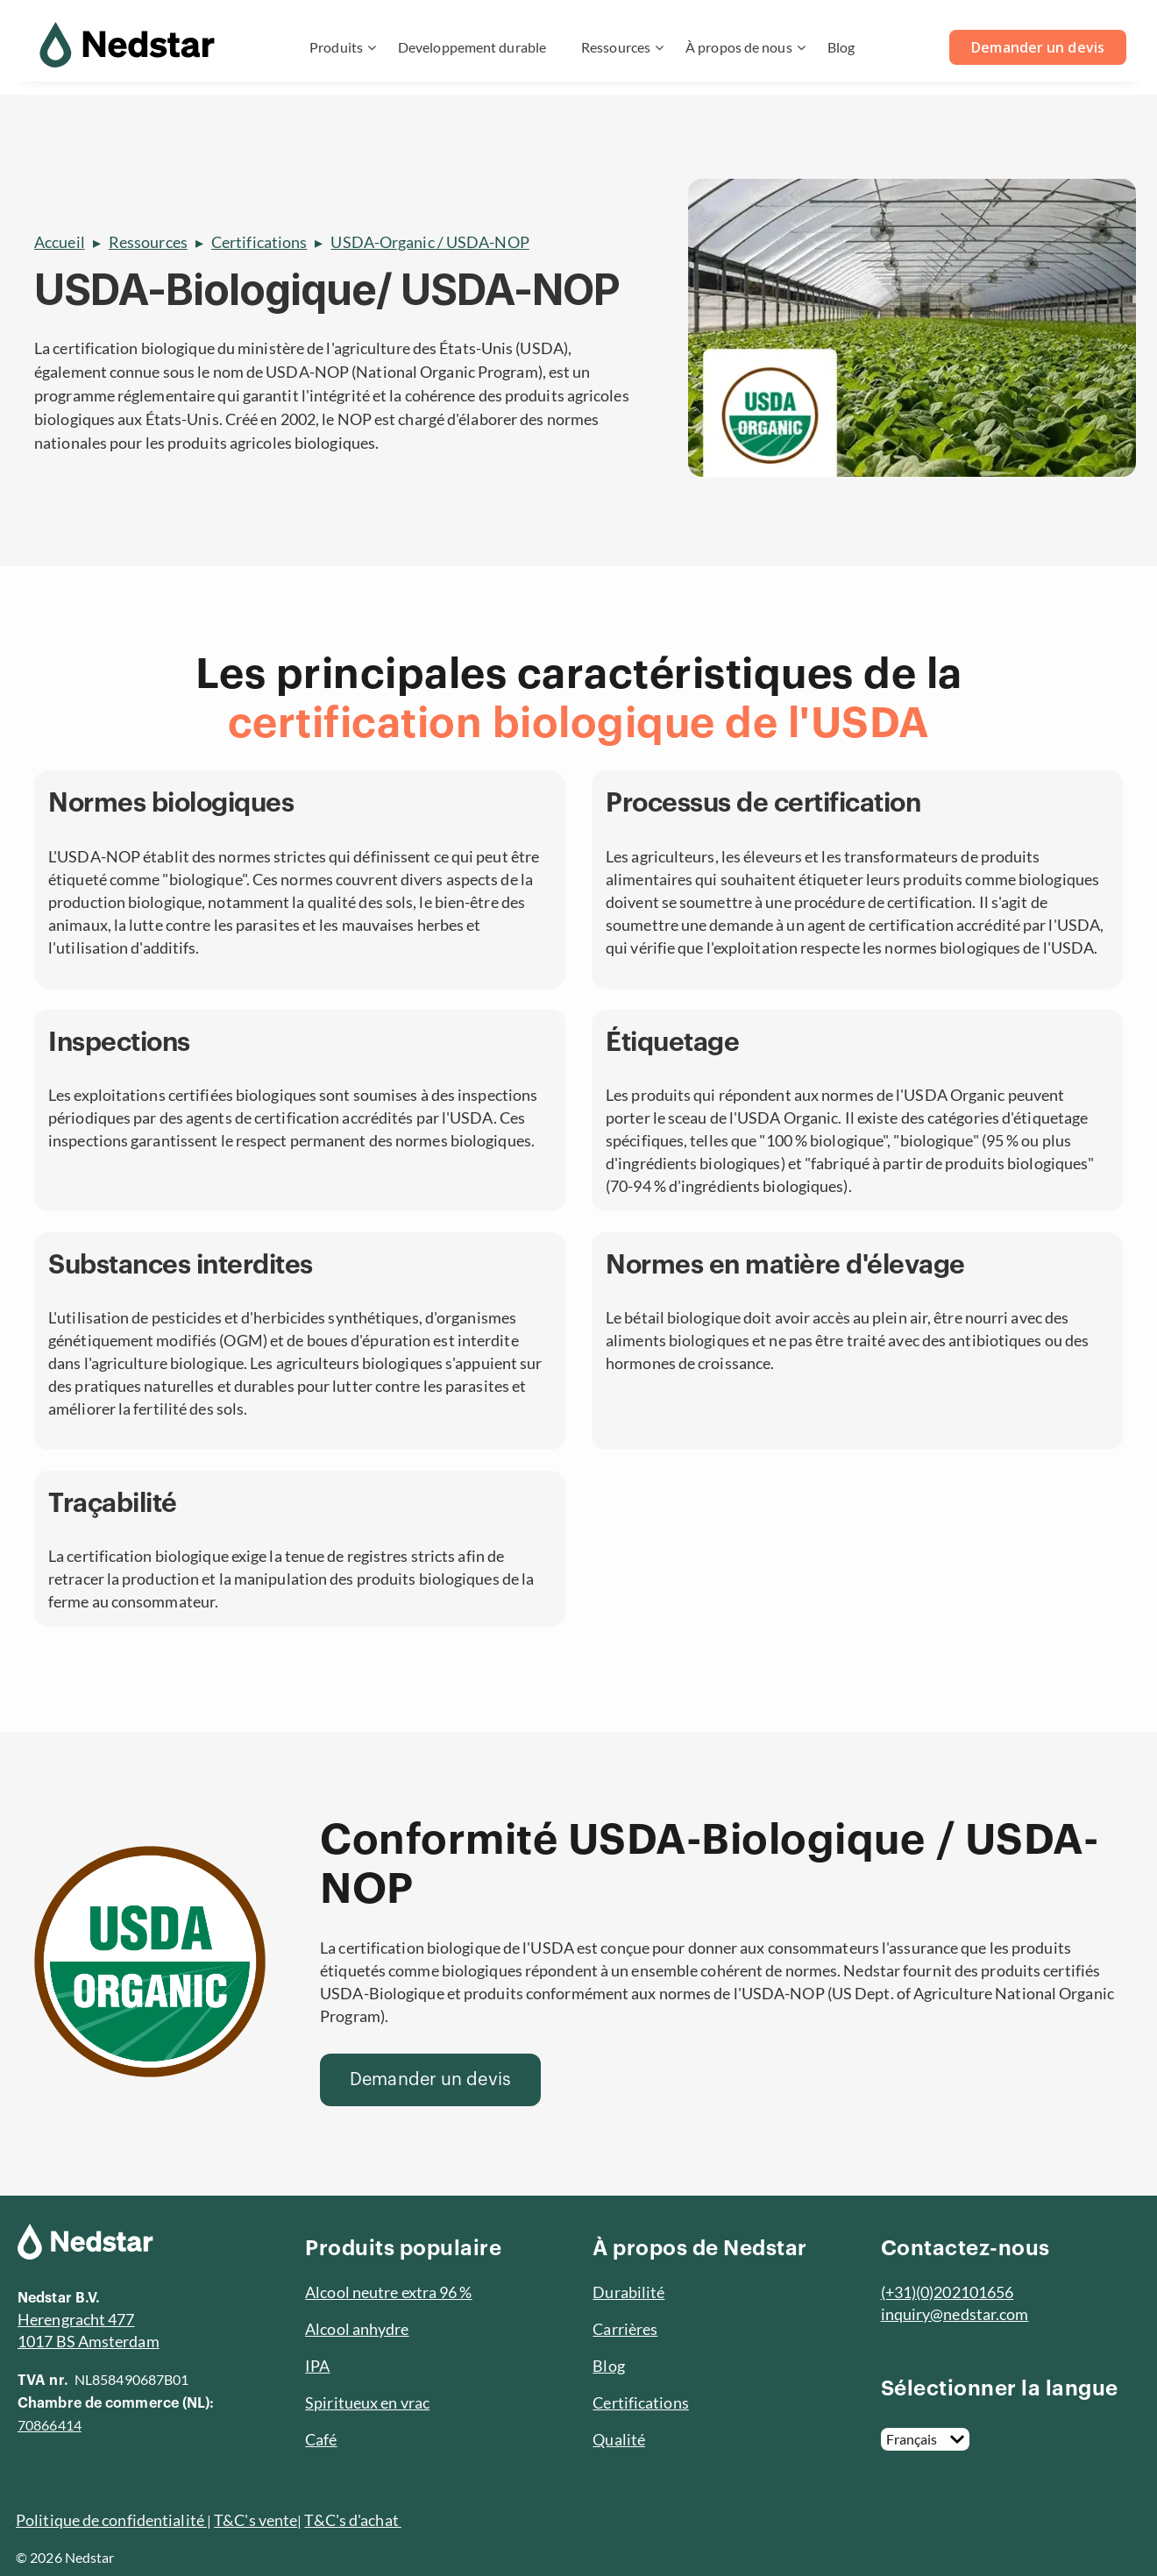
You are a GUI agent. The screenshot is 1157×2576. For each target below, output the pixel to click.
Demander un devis (1037, 47)
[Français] (925, 2439)
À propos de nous (738, 47)
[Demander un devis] (430, 2080)
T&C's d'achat (352, 2520)
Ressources (615, 47)
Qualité (619, 2439)
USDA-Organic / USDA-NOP (429, 242)
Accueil (59, 242)
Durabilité (628, 2292)
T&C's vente (255, 2520)
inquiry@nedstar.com (955, 2314)
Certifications (259, 242)
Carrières (625, 2328)
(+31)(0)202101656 (947, 2292)
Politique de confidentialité (111, 2520)
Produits (336, 47)
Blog (841, 47)
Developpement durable (472, 47)
